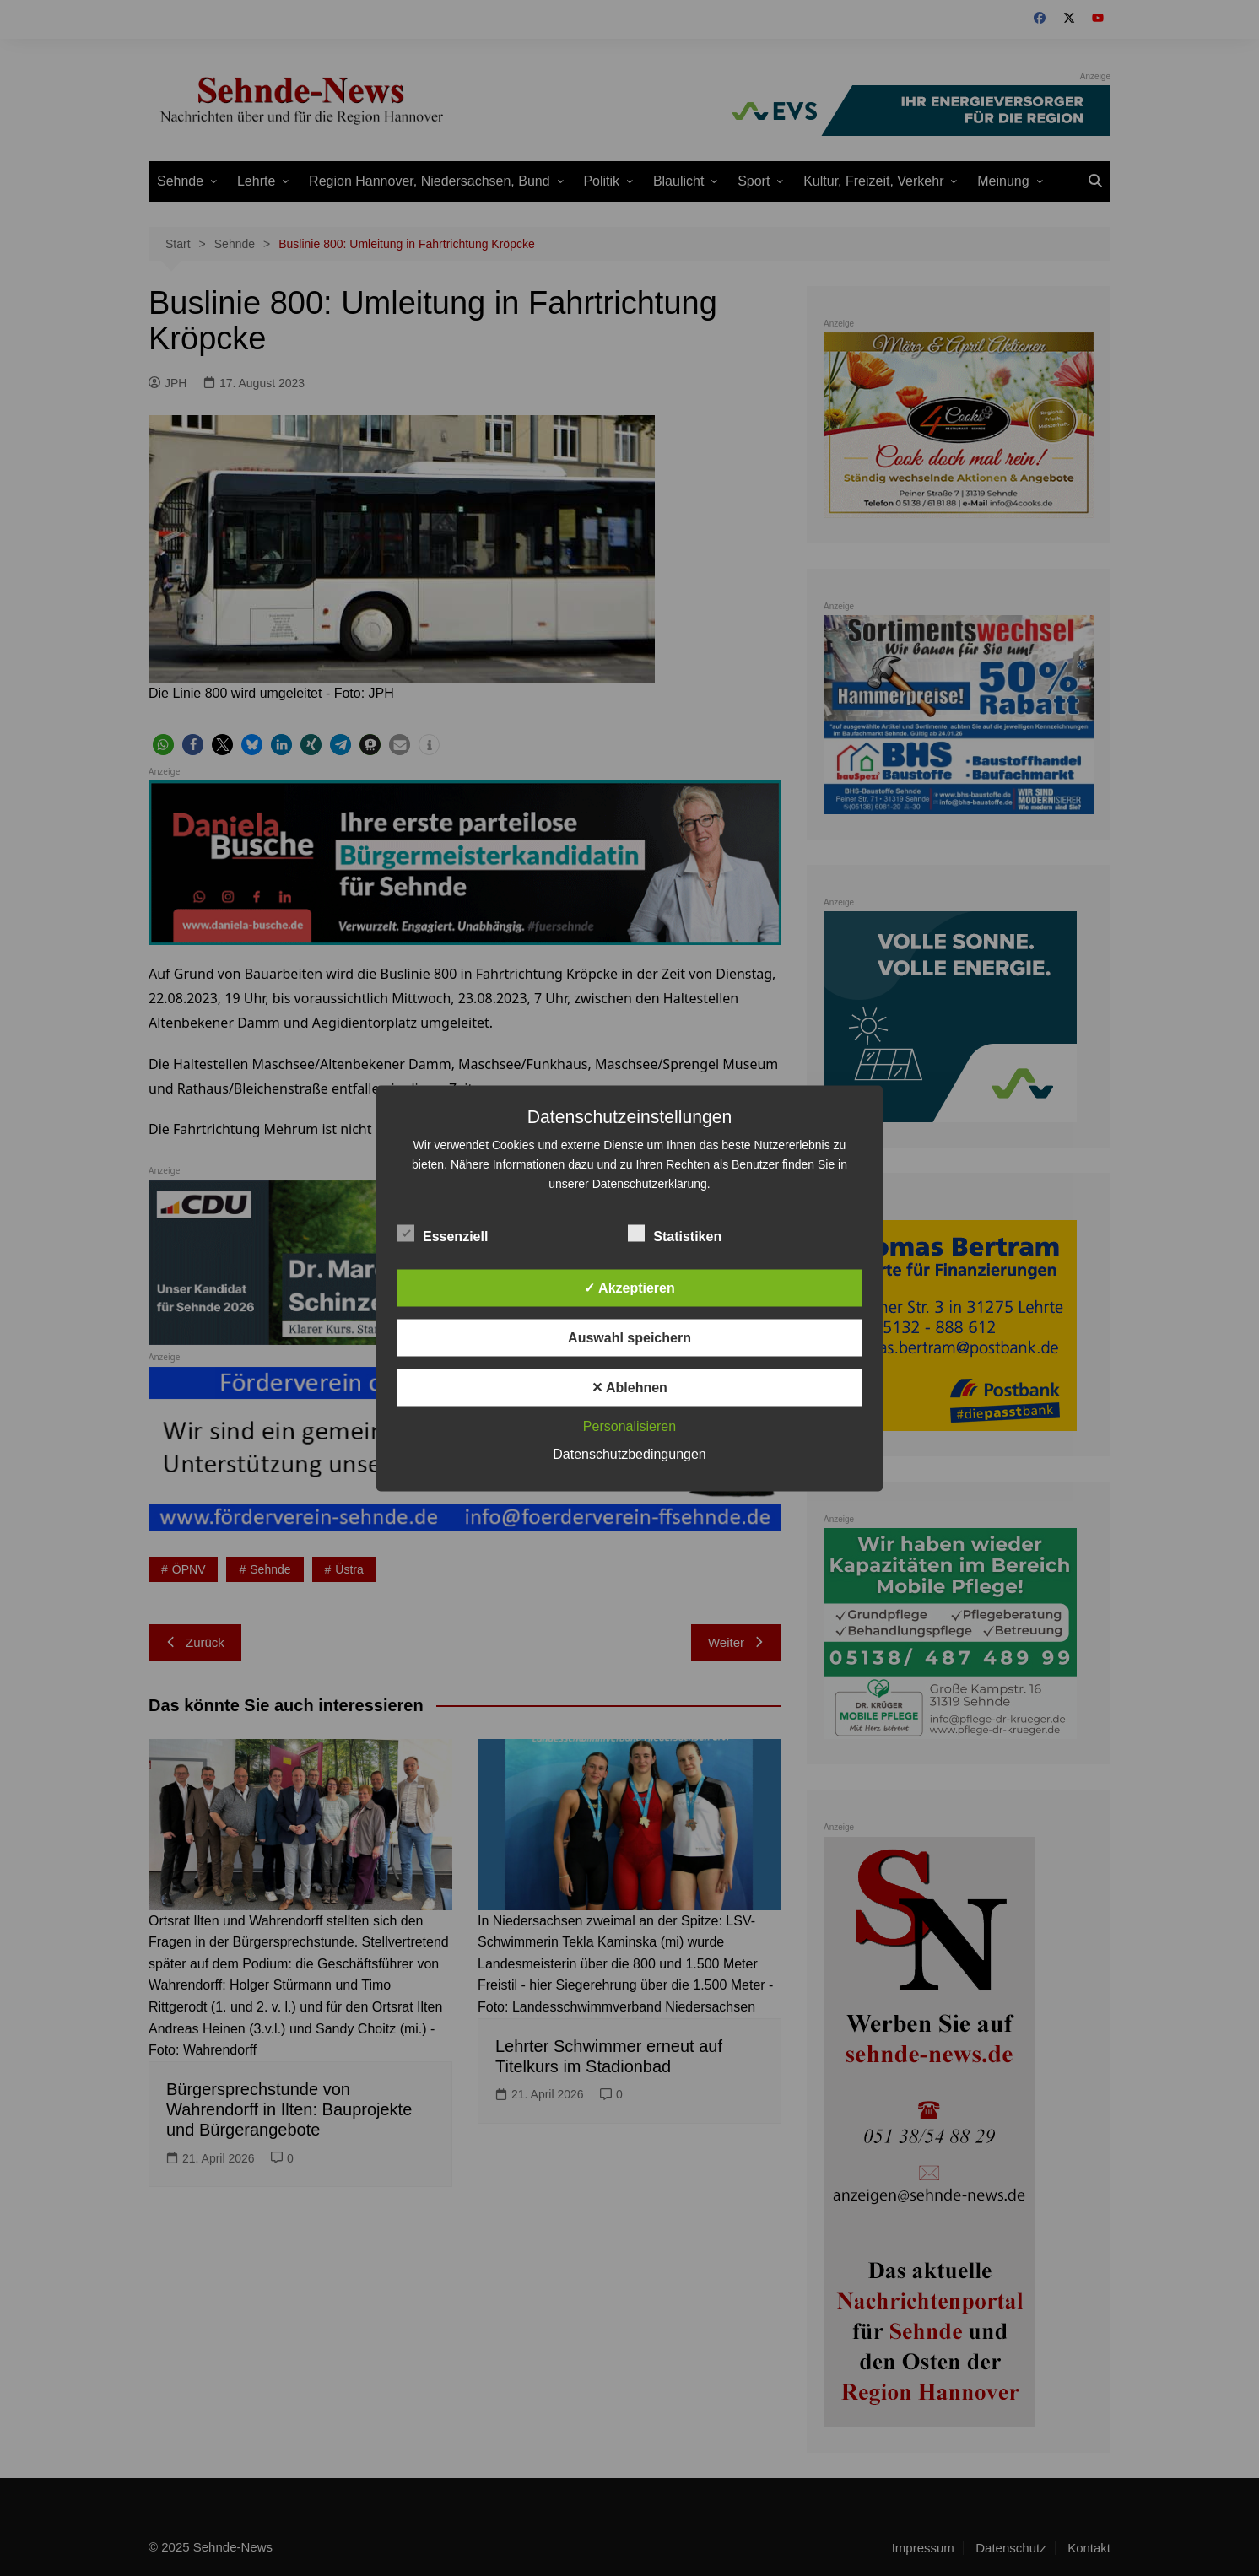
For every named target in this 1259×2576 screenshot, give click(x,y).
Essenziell (442, 1233)
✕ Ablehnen (629, 1387)
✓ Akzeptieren (629, 1287)
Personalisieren (629, 1425)
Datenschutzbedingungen (629, 1453)
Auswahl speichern (629, 1337)
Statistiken (674, 1233)
